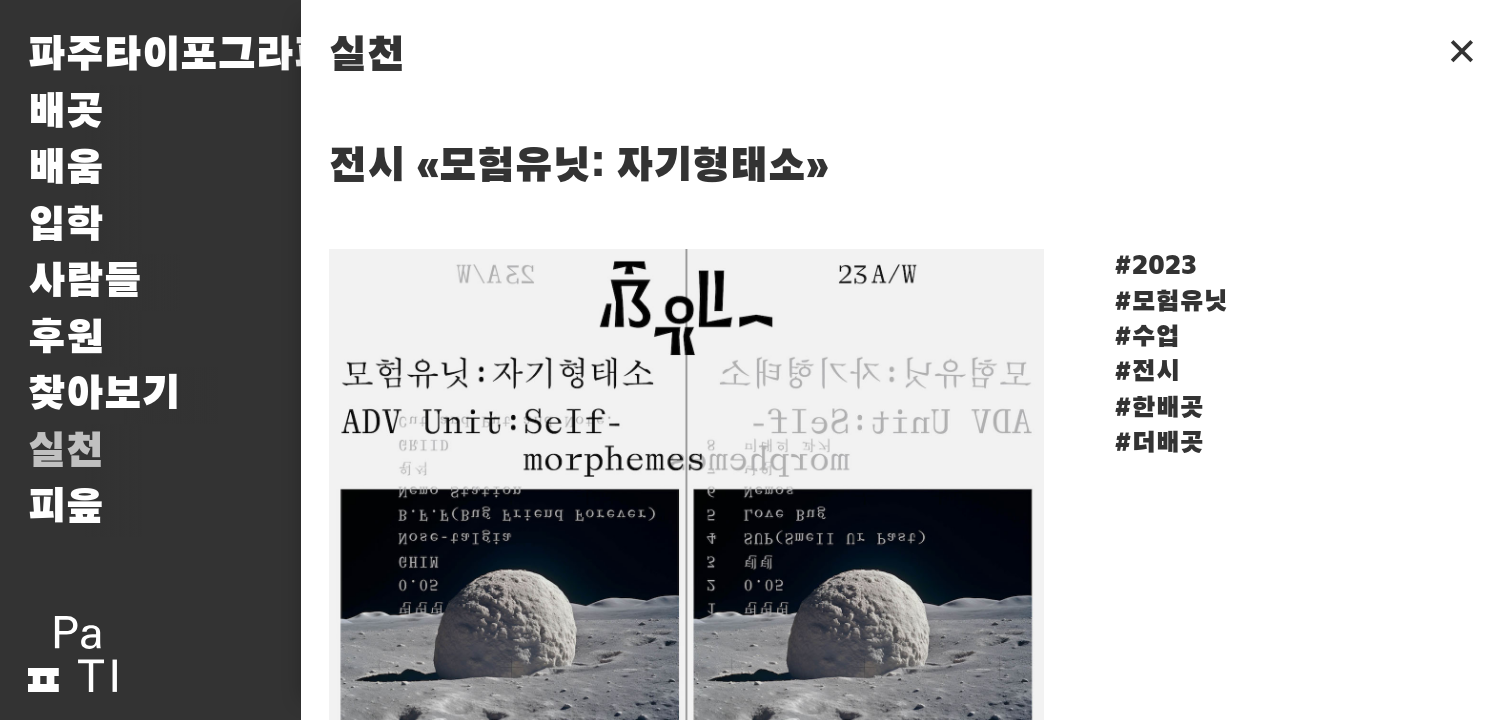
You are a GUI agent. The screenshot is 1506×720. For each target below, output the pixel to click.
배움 (66, 168)
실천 (66, 451)
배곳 (66, 112)
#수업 (1147, 337)
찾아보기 (104, 394)
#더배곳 (1159, 443)
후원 (66, 338)
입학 (66, 225)
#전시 (1147, 372)
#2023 (1155, 266)
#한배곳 (1159, 408)
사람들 (85, 281)
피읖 (66, 507)
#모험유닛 (1171, 302)
